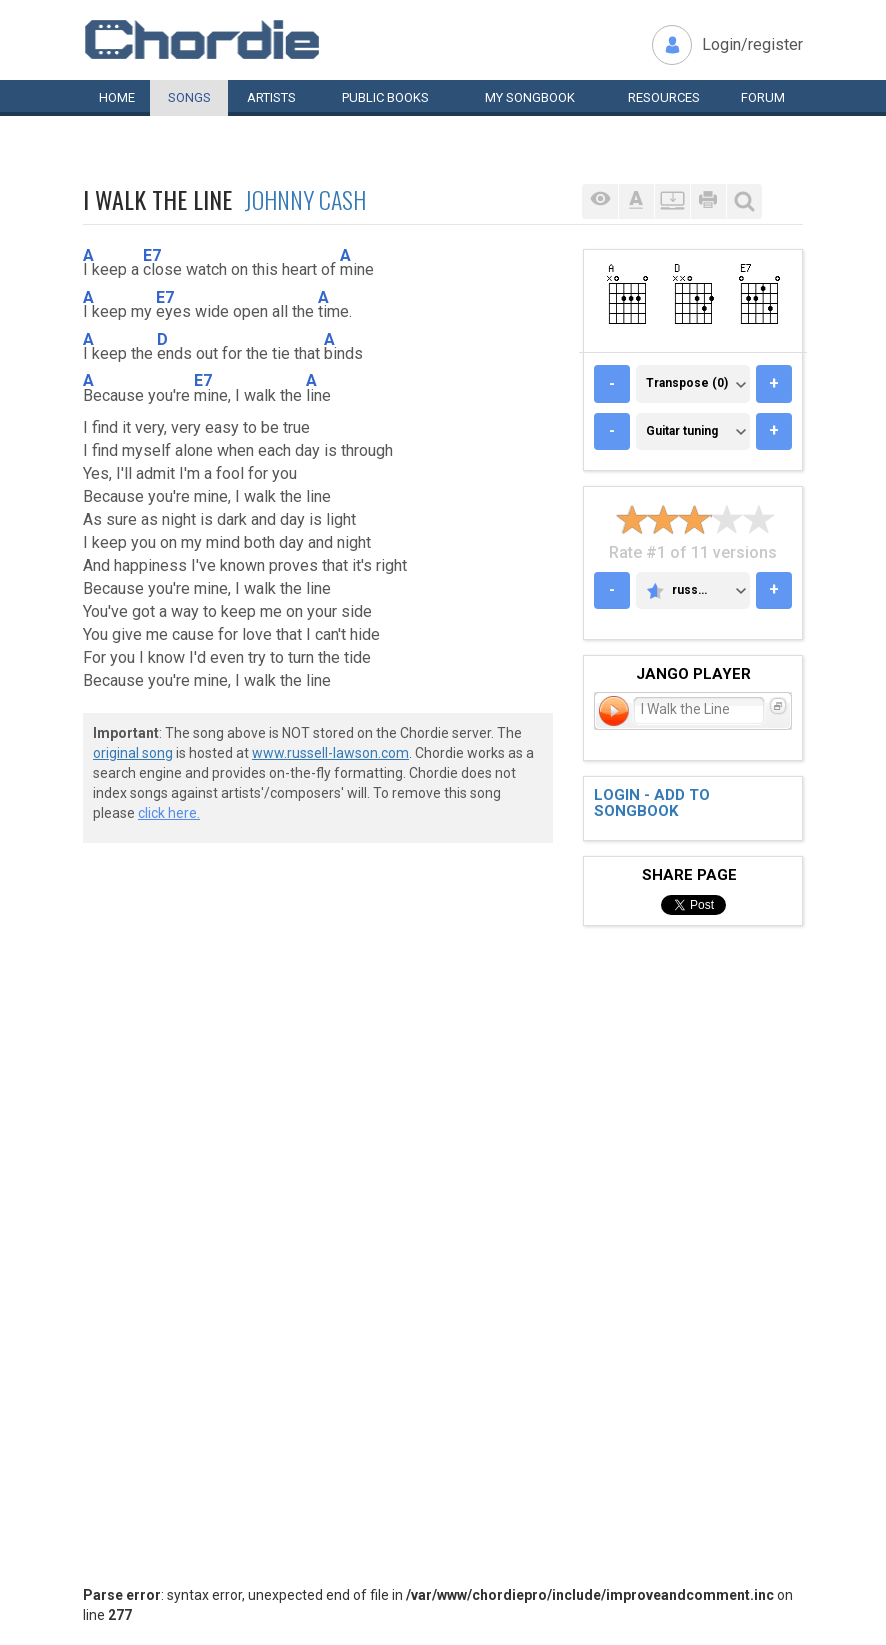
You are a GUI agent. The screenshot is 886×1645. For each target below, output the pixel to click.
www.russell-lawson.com (330, 753)
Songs (189, 97)
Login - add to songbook (652, 803)
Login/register (752, 44)
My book (530, 97)
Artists (271, 97)
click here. (169, 813)
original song (133, 753)
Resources (664, 97)
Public (385, 97)
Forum (763, 97)
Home (117, 97)
